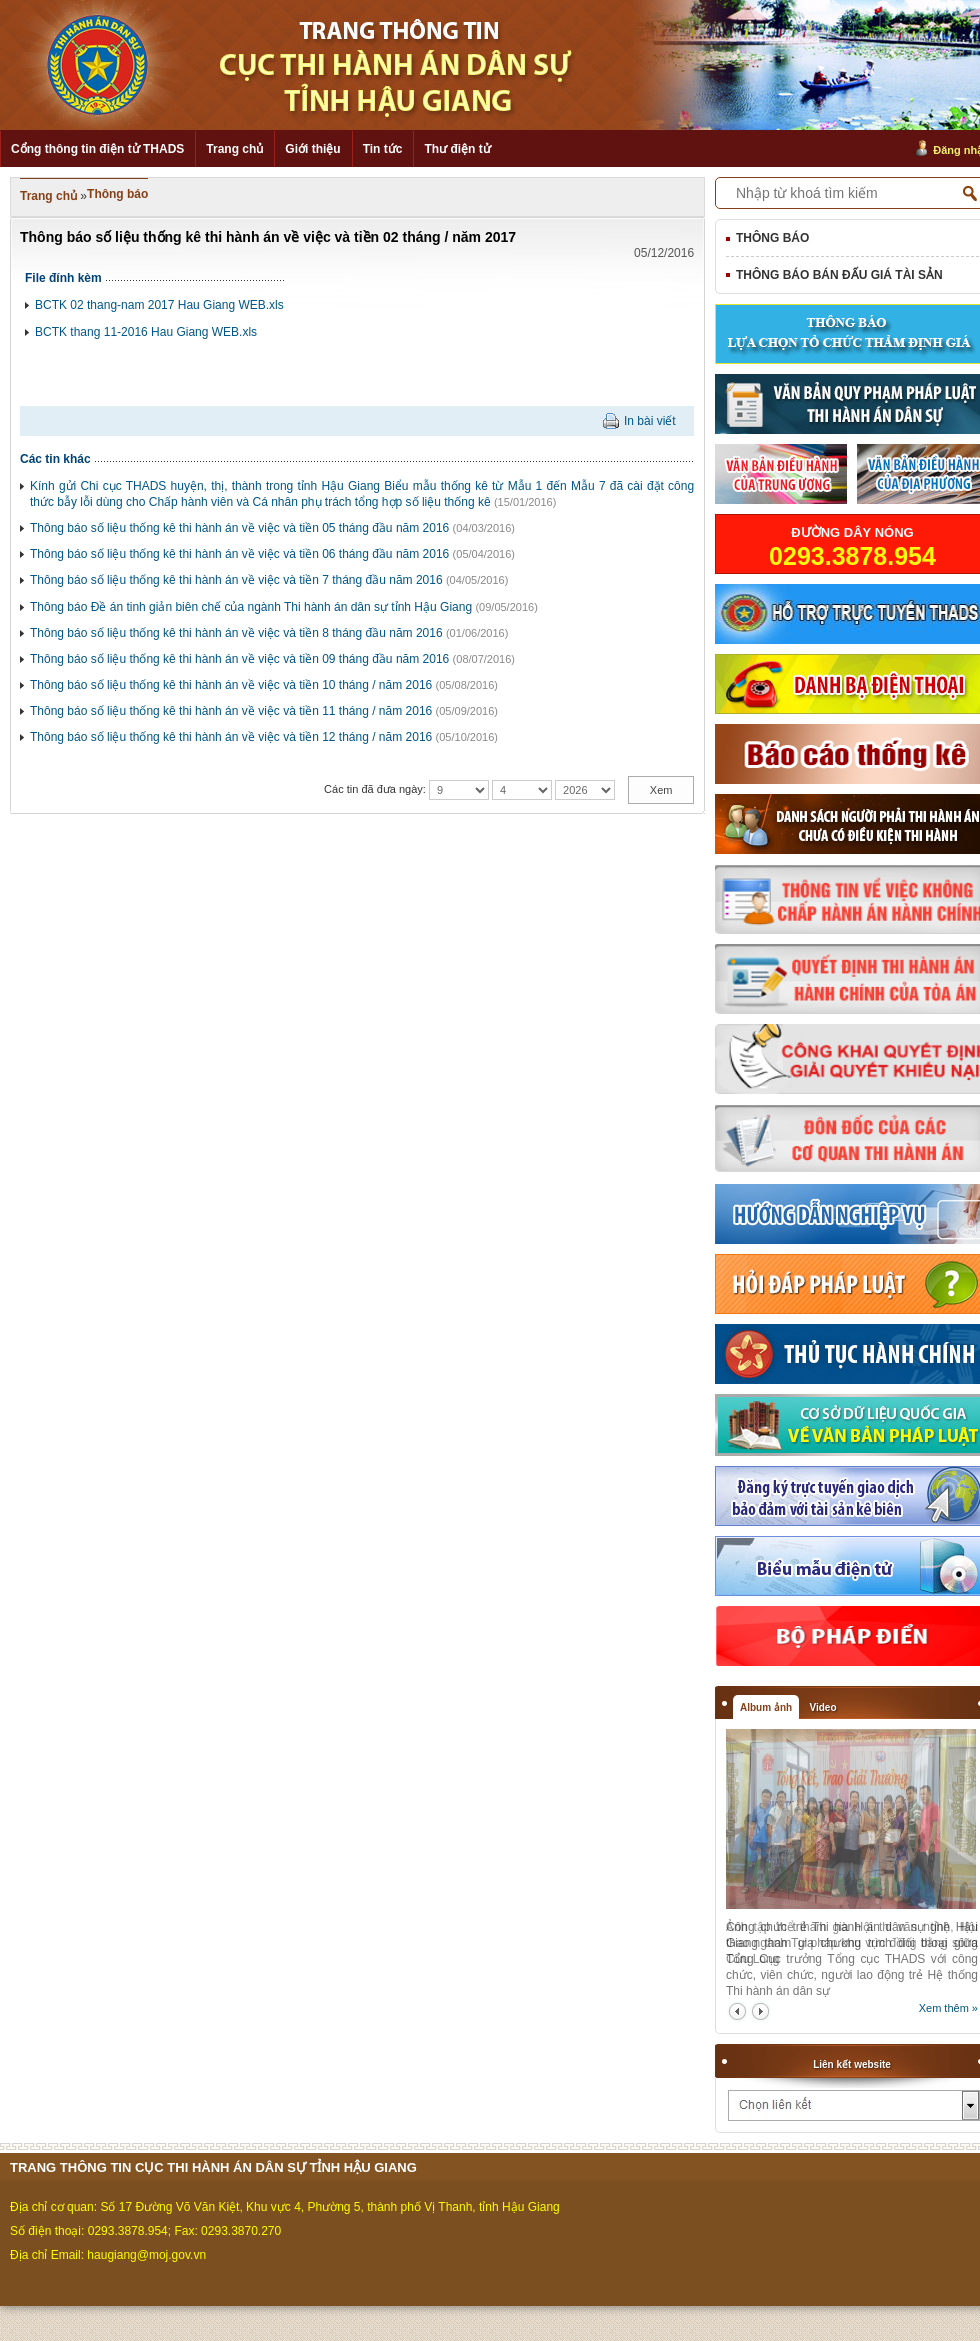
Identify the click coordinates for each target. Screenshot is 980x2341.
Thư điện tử (457, 149)
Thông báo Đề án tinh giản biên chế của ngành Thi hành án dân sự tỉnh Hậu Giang (251, 607)
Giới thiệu (312, 149)
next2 (760, 2011)
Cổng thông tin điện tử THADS (97, 149)
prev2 (737, 2011)
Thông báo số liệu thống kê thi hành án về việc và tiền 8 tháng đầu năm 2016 (236, 633)
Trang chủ (234, 149)
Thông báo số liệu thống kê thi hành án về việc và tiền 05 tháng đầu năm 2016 (239, 528)
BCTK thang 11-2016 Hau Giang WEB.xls (146, 332)
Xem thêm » (948, 2008)
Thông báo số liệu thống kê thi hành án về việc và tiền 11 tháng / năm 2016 (231, 711)
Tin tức (383, 149)
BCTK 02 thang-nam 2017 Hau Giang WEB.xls (159, 305)
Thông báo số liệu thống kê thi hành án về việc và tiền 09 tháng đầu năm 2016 (239, 659)
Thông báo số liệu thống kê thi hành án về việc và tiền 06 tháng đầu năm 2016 (239, 554)
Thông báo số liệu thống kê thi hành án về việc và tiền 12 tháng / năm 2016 (231, 737)
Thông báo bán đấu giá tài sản (839, 275)
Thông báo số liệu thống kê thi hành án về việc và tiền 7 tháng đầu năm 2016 (236, 580)
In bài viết (650, 421)
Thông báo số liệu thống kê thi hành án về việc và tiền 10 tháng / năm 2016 (231, 685)
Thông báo (117, 194)
